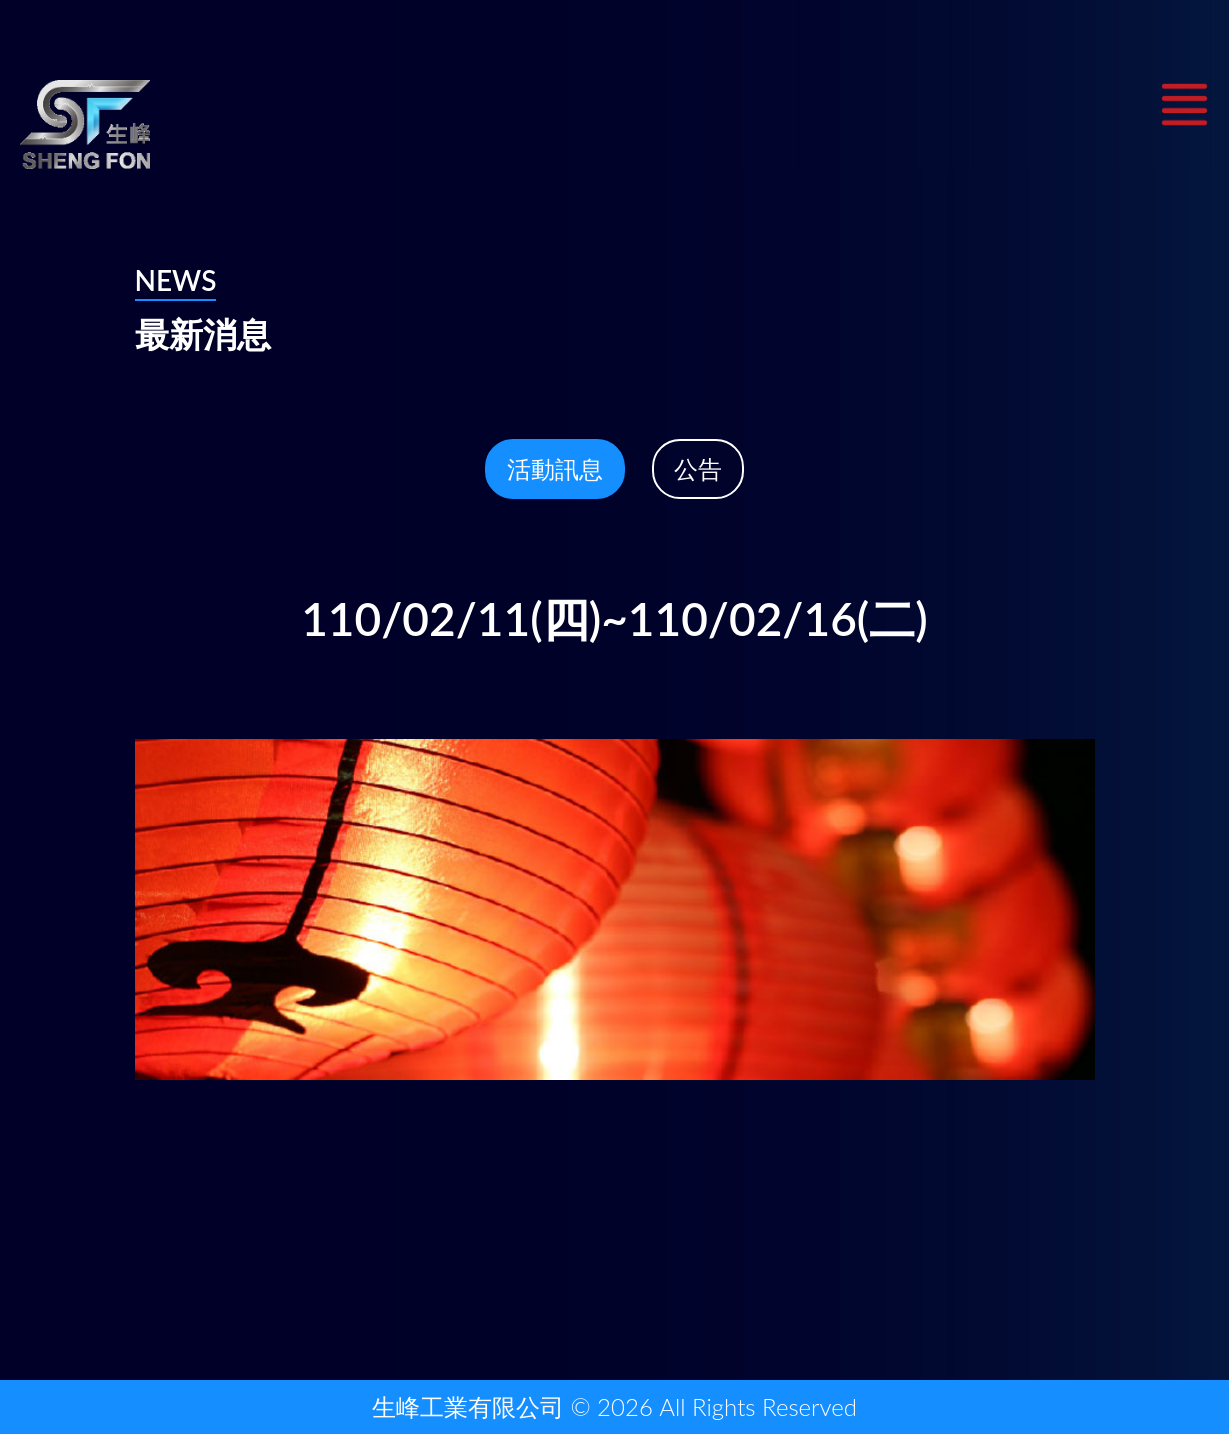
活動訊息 (555, 468)
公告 (698, 468)
